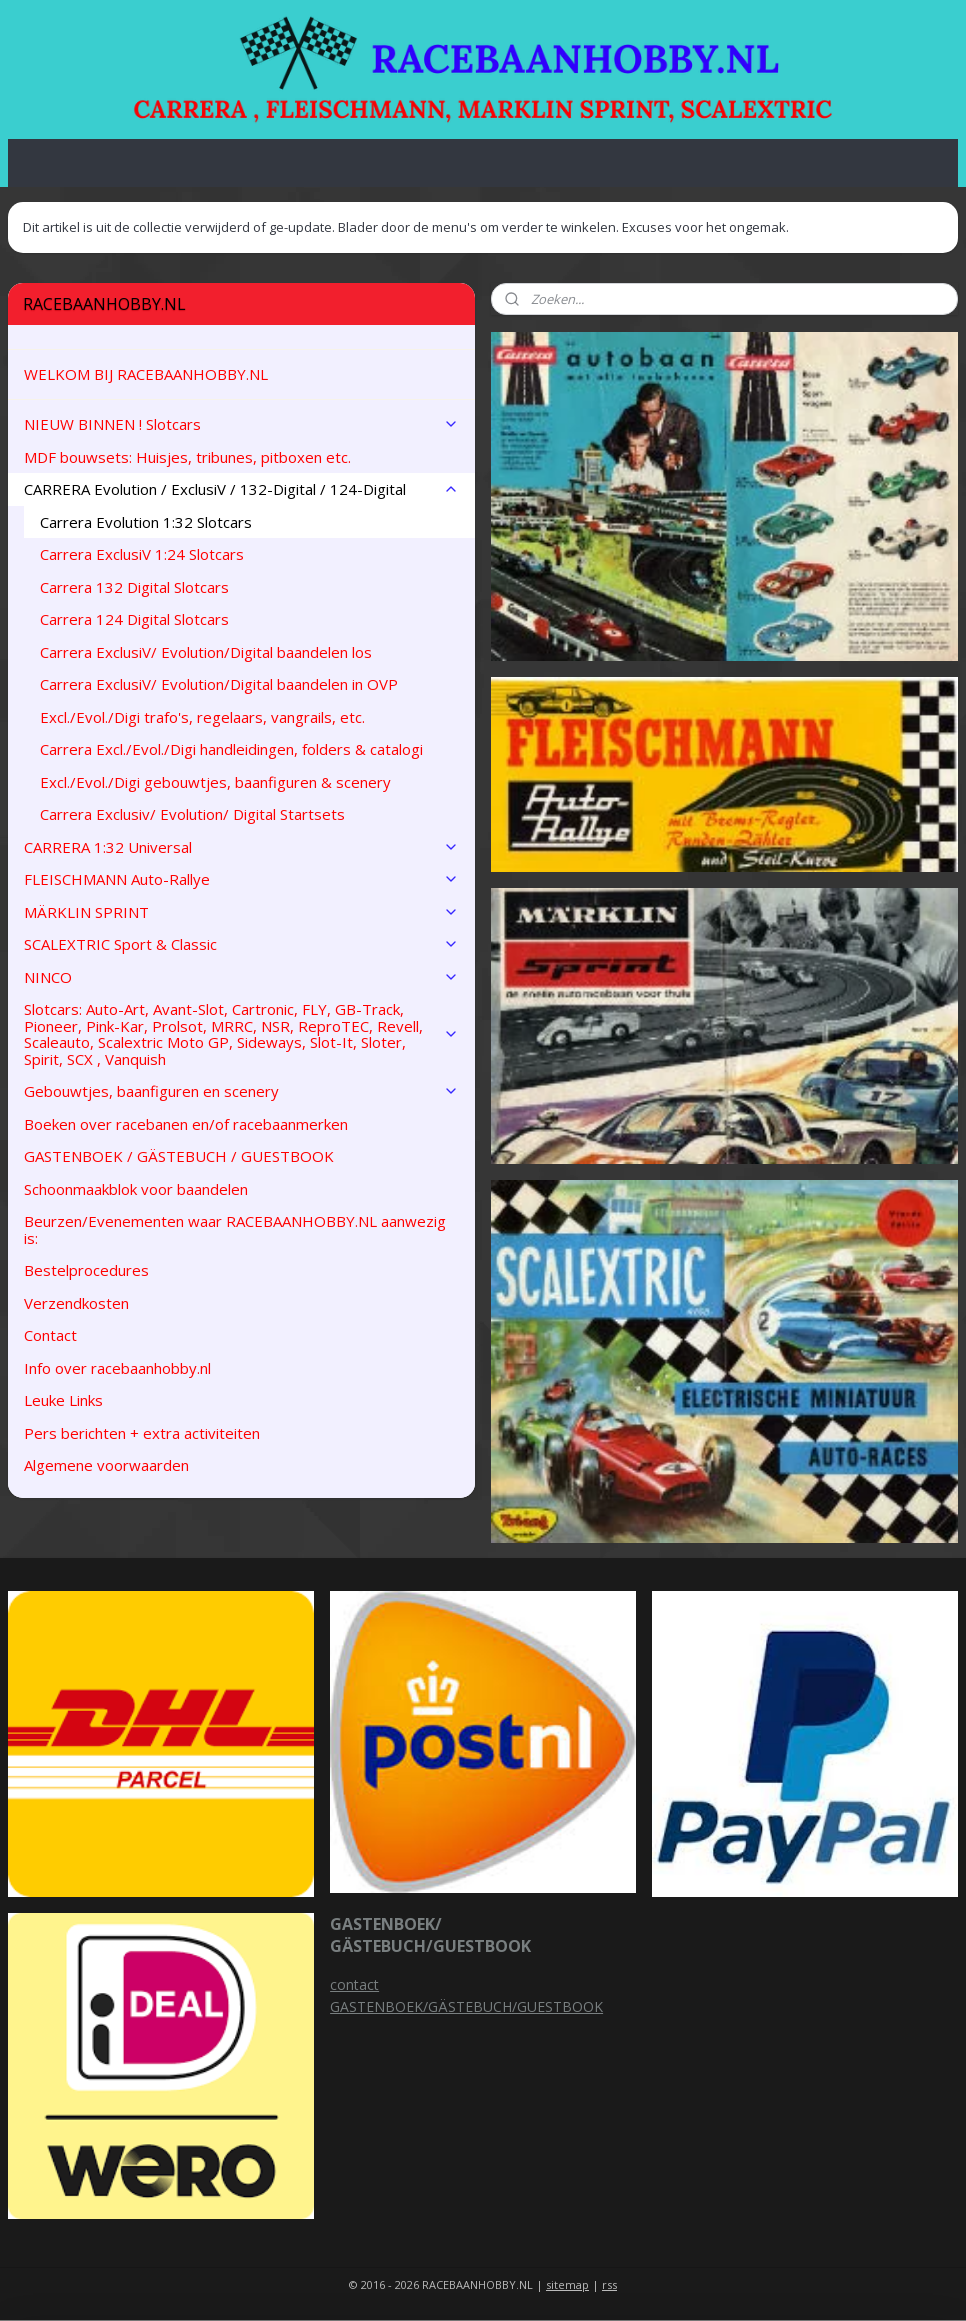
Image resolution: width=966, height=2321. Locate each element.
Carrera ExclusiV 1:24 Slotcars (142, 554)
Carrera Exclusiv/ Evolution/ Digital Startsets (192, 814)
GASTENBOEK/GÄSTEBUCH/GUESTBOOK (466, 2006)
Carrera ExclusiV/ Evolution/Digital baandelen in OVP (219, 684)
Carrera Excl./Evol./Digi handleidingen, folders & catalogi (231, 749)
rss (609, 2284)
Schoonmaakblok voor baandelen (136, 1189)
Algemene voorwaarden (106, 1465)
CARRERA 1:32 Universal (241, 847)
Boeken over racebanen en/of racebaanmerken (186, 1124)
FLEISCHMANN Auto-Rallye (241, 879)
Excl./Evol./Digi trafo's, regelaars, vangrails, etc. (202, 717)
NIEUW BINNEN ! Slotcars (241, 424)
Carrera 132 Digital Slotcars (134, 587)
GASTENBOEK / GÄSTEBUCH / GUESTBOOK (179, 1156)
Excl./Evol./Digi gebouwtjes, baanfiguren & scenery (215, 782)
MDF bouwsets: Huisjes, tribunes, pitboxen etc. (187, 457)
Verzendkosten (76, 1303)
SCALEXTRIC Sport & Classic (241, 944)
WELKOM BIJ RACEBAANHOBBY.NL (146, 374)
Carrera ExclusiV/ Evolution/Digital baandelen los (206, 652)
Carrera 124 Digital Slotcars (134, 619)
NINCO (241, 977)
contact (354, 1984)
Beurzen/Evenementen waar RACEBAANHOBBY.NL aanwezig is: (235, 1229)
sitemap (567, 2284)
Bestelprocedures (86, 1270)
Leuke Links (63, 1400)
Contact (50, 1335)
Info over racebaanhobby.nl (117, 1368)
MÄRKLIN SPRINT (241, 912)
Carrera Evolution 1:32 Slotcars (146, 522)
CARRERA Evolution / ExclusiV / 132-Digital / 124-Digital (241, 489)
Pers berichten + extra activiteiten (142, 1433)
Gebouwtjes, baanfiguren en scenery (241, 1091)
